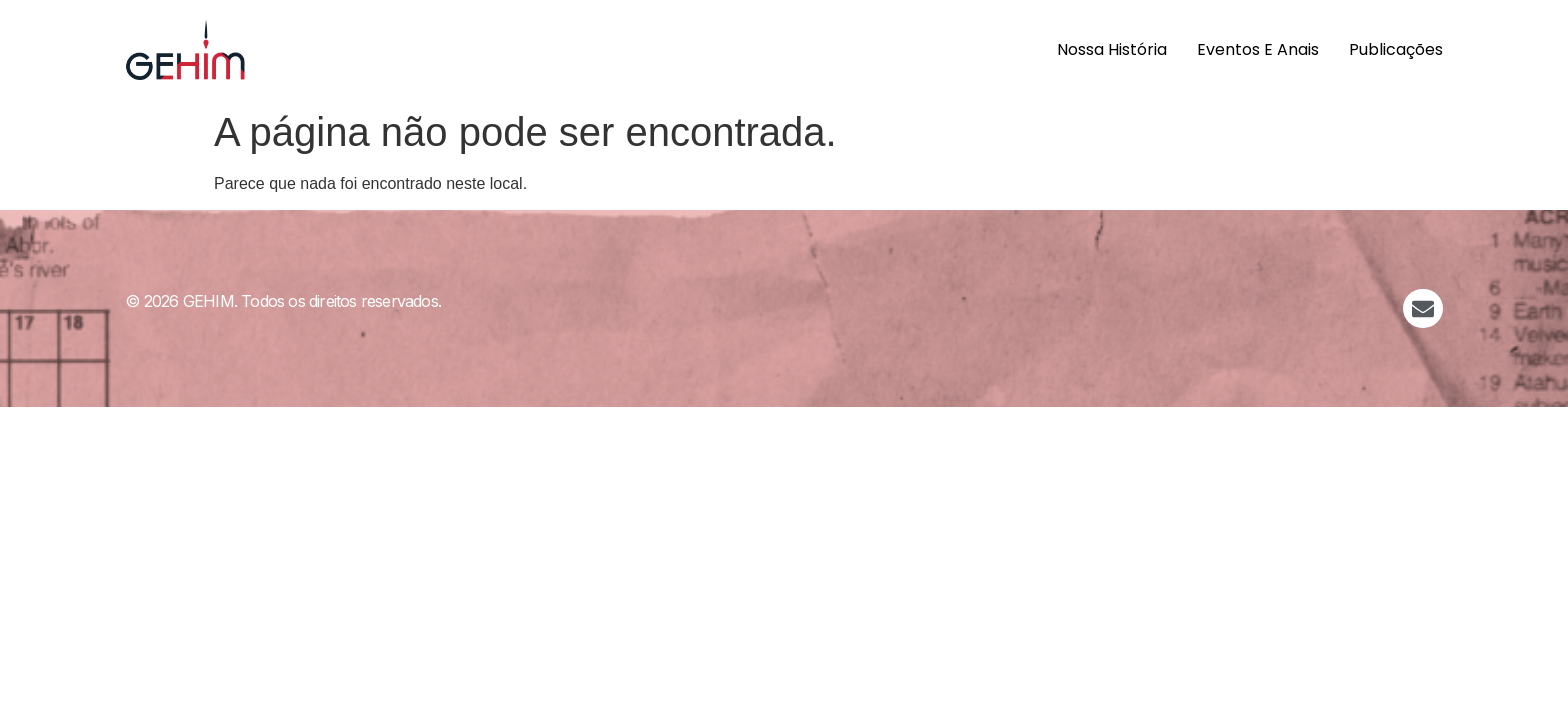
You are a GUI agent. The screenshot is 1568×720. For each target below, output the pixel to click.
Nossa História (1112, 49)
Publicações (1396, 49)
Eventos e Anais (1258, 49)
